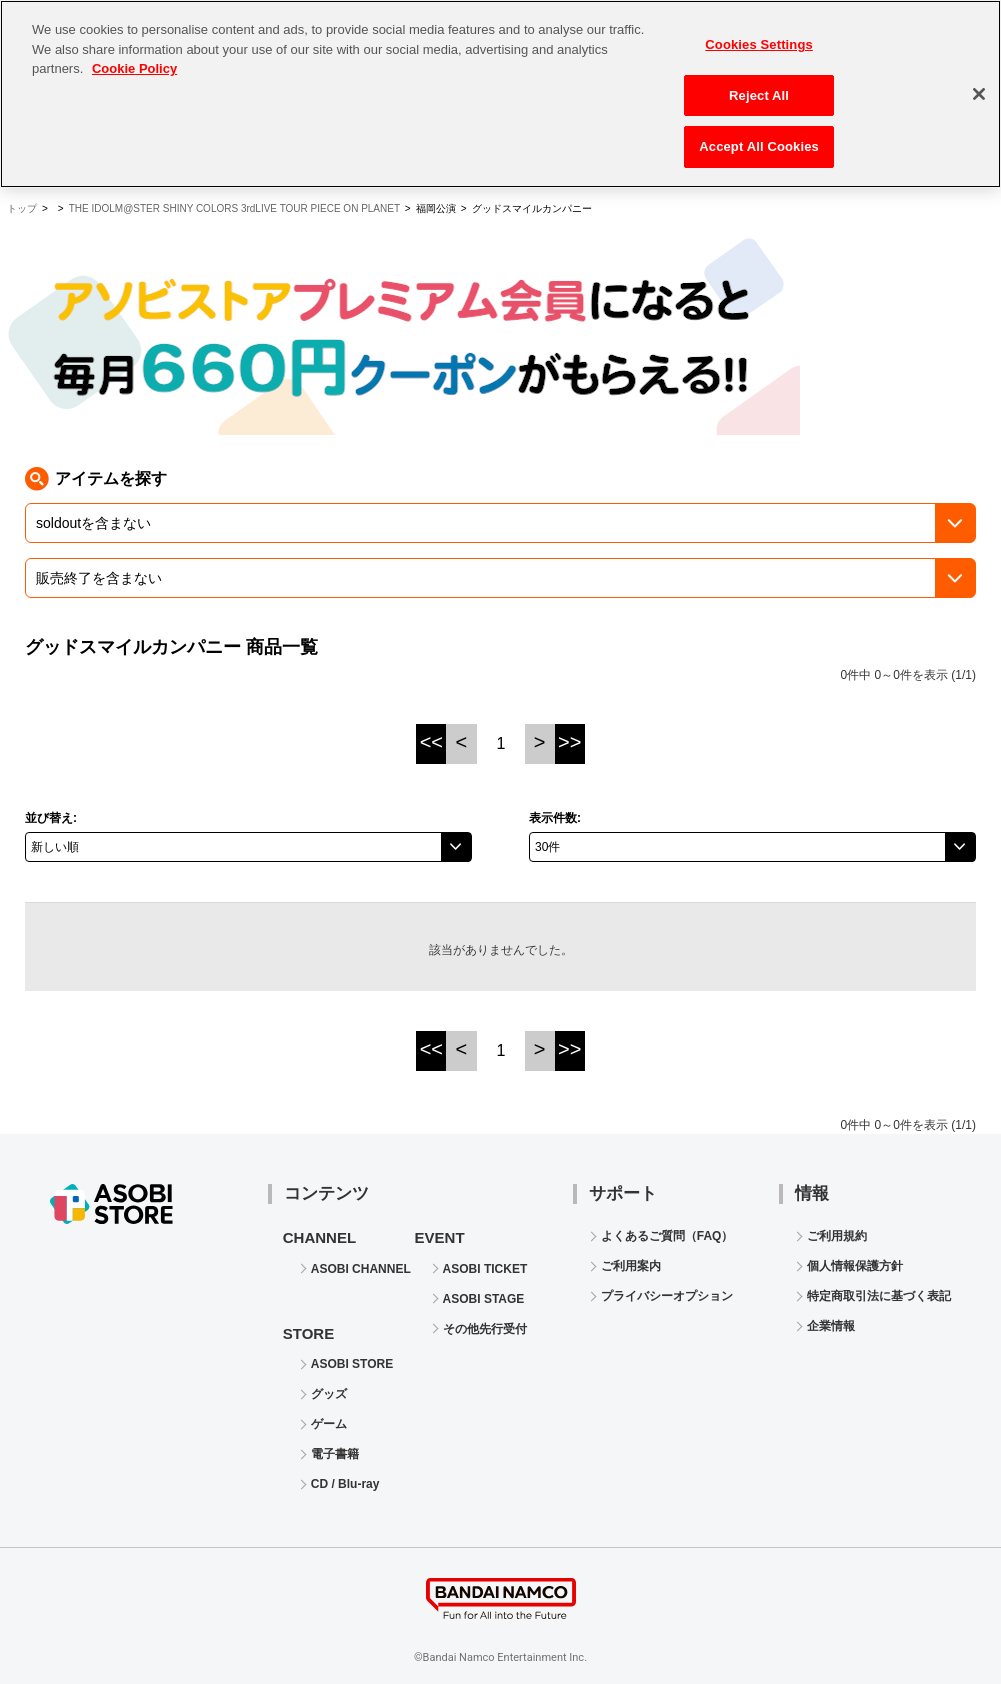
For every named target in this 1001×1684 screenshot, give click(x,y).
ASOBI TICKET (485, 1269)
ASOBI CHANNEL (361, 1269)
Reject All (759, 83)
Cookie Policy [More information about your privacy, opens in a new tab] (134, 56)
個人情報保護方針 (855, 1266)
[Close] (979, 82)
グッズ (329, 1394)
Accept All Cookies (759, 135)
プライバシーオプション (667, 1296)
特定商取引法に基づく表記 (879, 1296)
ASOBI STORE (352, 1364)
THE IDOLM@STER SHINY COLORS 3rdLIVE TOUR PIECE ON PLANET (234, 208)
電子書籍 (335, 1454)
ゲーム (329, 1424)
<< (431, 742)
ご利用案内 (631, 1266)
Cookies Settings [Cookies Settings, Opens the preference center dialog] (759, 32)
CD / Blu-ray (345, 1484)
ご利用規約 (837, 1236)
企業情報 (831, 1326)
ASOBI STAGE (484, 1299)
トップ (22, 208)
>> (569, 742)
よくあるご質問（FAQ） (667, 1236)
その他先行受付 (485, 1329)
